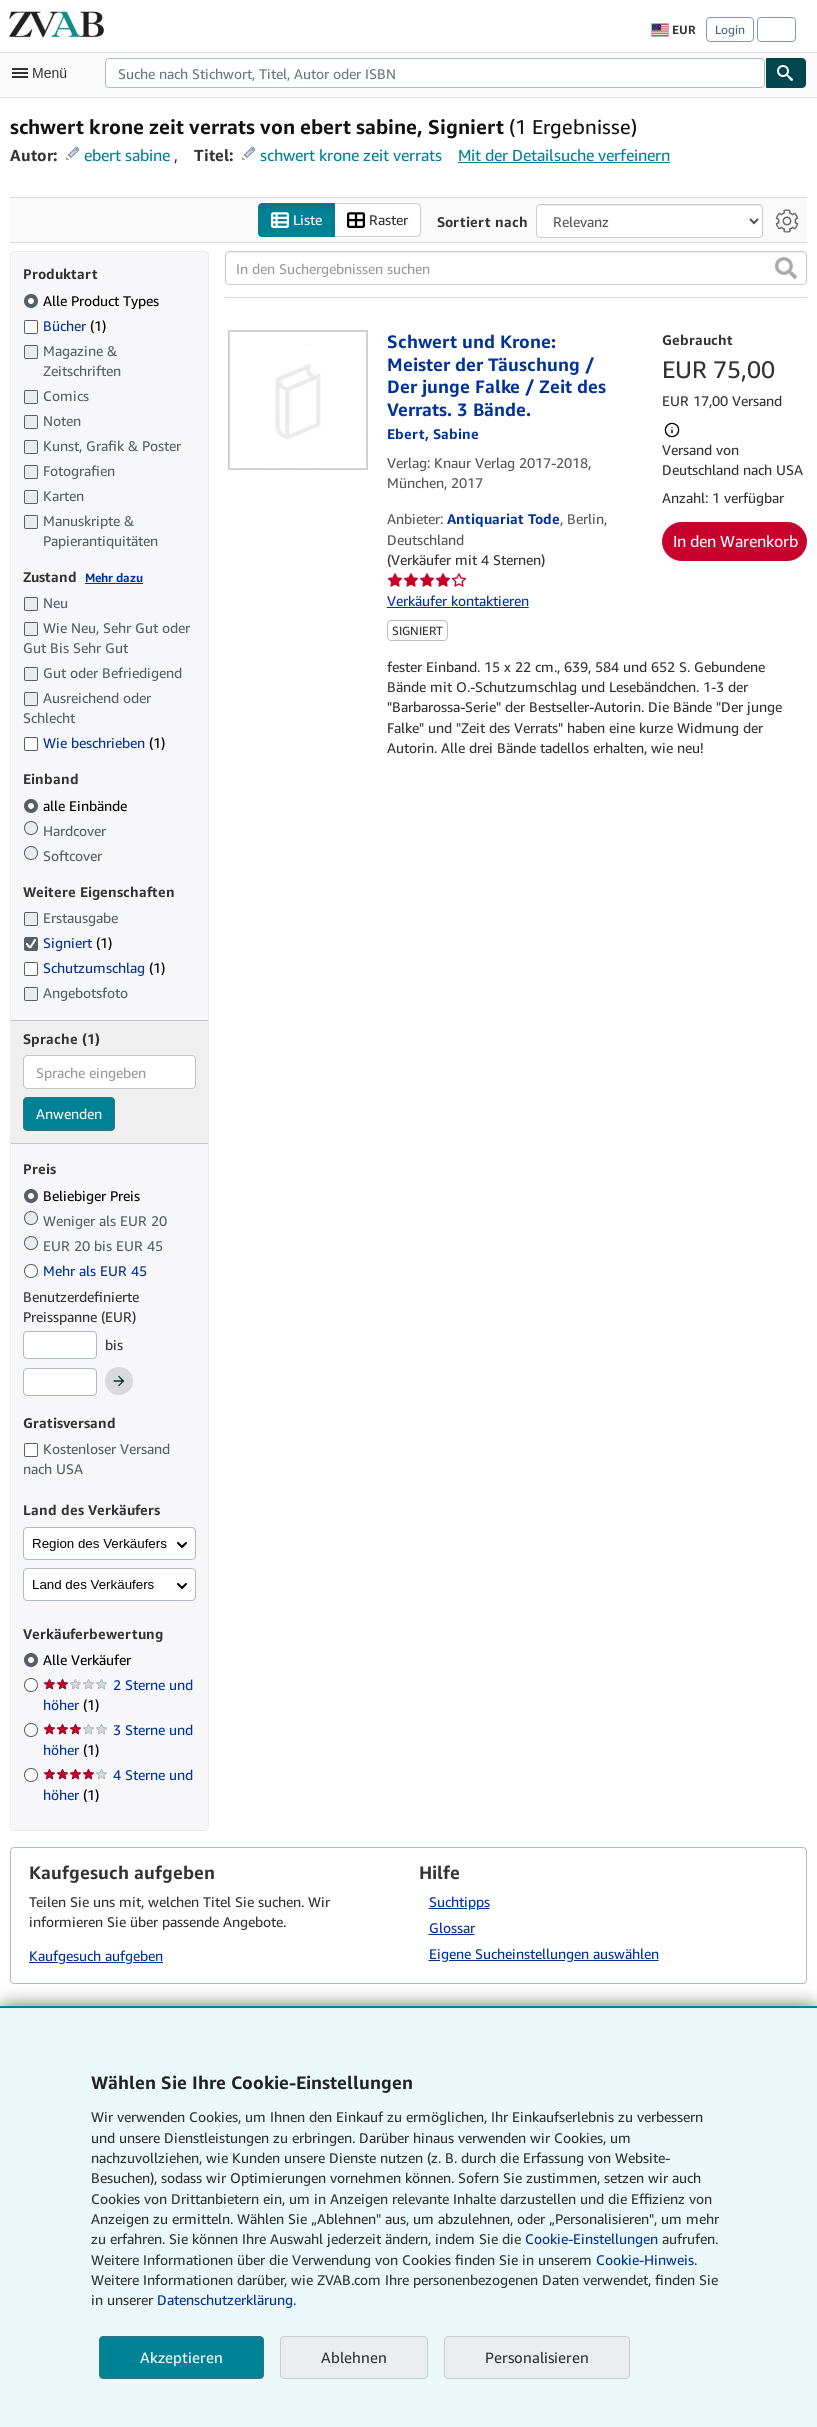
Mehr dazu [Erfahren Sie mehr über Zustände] (114, 577)
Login (730, 29)
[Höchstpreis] (60, 1382)
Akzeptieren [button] (181, 2357)
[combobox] (435, 73)
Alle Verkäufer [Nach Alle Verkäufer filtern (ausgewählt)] (89, 1659)
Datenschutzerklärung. (226, 2299)
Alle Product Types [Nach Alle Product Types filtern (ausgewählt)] (93, 300)
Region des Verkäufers (99, 1543)
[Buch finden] (786, 73)
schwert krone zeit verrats (351, 155)
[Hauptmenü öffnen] (44, 73)
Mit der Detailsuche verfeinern (564, 155)
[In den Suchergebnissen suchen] (516, 268)
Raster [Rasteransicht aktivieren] (377, 220)
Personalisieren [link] (537, 2357)
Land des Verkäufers (93, 1584)
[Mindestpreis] (60, 1345)
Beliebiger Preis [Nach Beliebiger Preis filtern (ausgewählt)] (83, 1195)
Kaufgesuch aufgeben (96, 1955)
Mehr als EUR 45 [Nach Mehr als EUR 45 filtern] (87, 1270)
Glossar (452, 1927)
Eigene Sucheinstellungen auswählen (544, 1953)
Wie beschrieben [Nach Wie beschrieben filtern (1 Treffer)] (94, 742)
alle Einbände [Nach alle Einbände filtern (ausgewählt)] (77, 805)
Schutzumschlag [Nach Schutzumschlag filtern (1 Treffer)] (94, 967)
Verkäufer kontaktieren (458, 600)
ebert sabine (127, 155)
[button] (786, 268)
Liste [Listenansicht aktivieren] (296, 220)
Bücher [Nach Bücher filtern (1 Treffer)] (64, 325)
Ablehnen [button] (354, 2357)
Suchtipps (459, 1901)
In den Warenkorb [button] (735, 541)
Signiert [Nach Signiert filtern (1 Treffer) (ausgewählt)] (67, 942)
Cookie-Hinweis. (646, 2259)
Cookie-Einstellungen (591, 2238)
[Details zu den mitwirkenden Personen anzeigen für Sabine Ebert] (433, 433)
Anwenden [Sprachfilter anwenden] (69, 1113)
